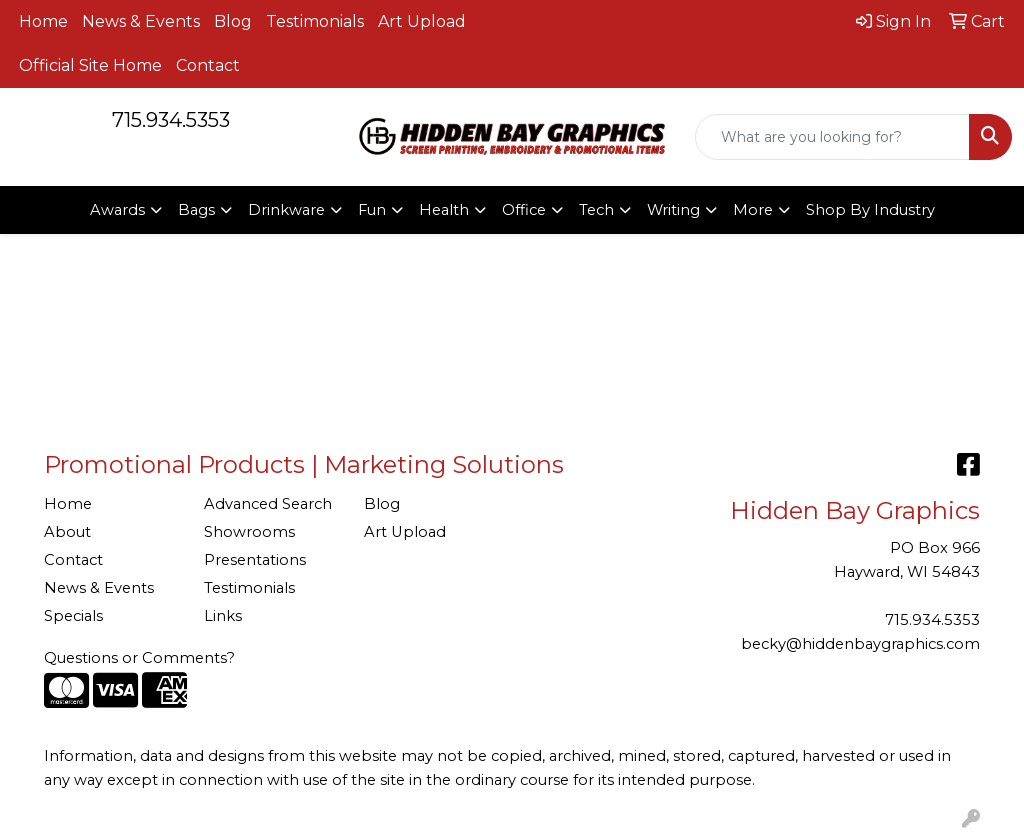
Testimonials (315, 21)
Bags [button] (196, 210)
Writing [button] (673, 210)
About (67, 532)
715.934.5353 (171, 120)
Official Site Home (90, 65)
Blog (233, 21)
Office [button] (524, 210)
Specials (73, 616)
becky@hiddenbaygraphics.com (860, 644)
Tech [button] (596, 210)
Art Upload (422, 21)
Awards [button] (117, 210)
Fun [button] (372, 210)
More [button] (753, 210)
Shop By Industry (870, 210)
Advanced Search (268, 504)
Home (43, 21)
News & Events (141, 21)
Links (223, 616)
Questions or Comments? (139, 658)
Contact (208, 65)
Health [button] (444, 210)
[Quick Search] (832, 137)
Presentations (255, 560)
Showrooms (249, 532)
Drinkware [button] (286, 210)
